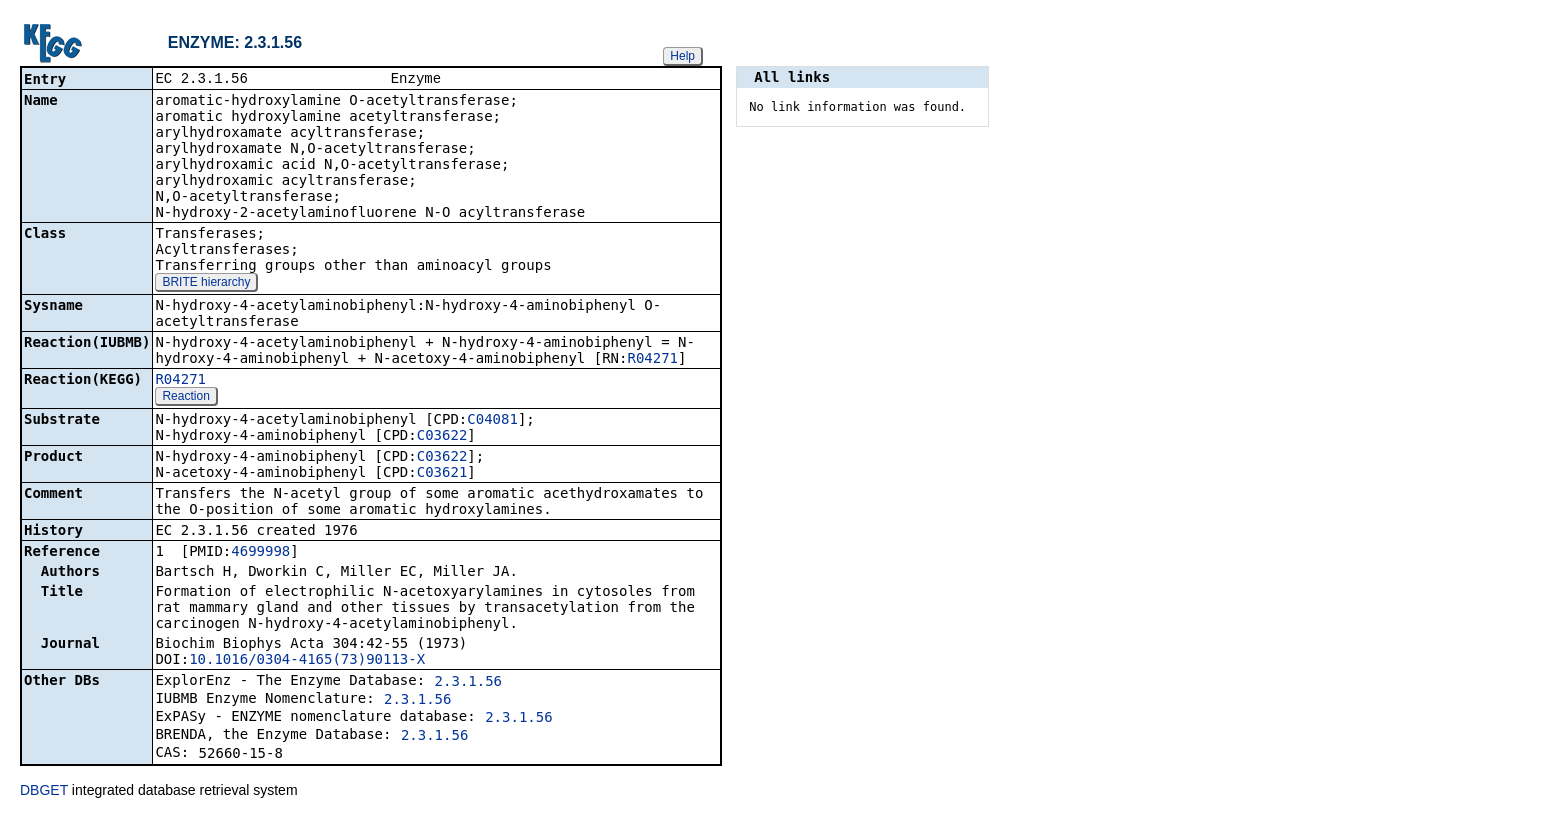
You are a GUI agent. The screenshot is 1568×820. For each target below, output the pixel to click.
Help (682, 56)
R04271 (652, 360)
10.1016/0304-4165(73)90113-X (307, 661)
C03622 (442, 437)
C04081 (492, 421)
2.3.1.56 (468, 683)
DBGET (44, 792)
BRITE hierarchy (206, 284)
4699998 (260, 553)
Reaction (185, 398)
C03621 (442, 474)
